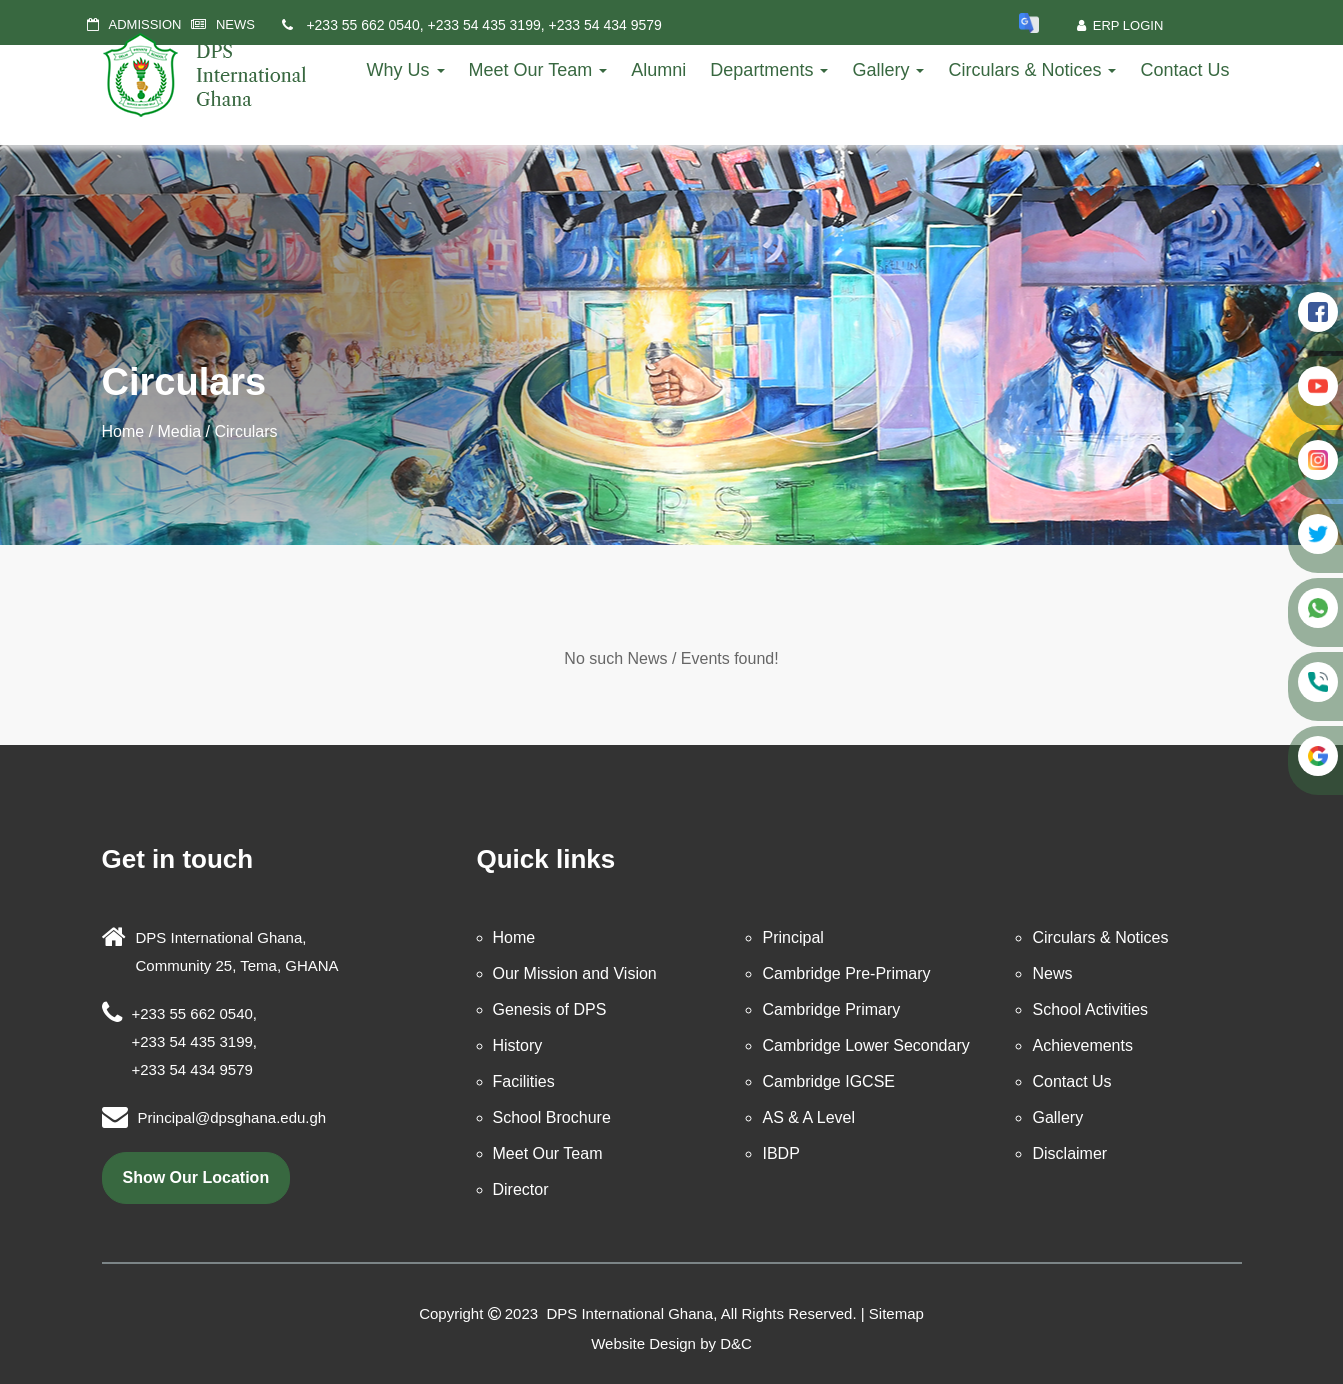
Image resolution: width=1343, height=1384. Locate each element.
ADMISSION (145, 24)
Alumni (658, 70)
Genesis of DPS (550, 1009)
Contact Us (1184, 70)
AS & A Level (808, 1117)
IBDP (780, 1153)
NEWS (235, 24)
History (518, 1045)
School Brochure (552, 1117)
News (1052, 973)
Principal (792, 937)
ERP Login (1120, 25)
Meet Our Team (538, 70)
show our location (196, 1177)
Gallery (888, 70)
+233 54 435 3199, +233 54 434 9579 (544, 25)
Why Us (406, 70)
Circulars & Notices (1032, 70)
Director (521, 1189)
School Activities (1090, 1009)
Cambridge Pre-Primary (846, 973)
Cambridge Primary (831, 1009)
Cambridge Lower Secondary (865, 1045)
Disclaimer (1069, 1153)
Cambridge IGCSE (828, 1081)
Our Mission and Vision (575, 973)
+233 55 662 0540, (365, 25)
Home (123, 431)
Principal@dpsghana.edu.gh (232, 1117)
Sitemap (896, 1313)
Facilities (524, 1081)
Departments (769, 70)
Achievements (1082, 1045)
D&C (736, 1343)
